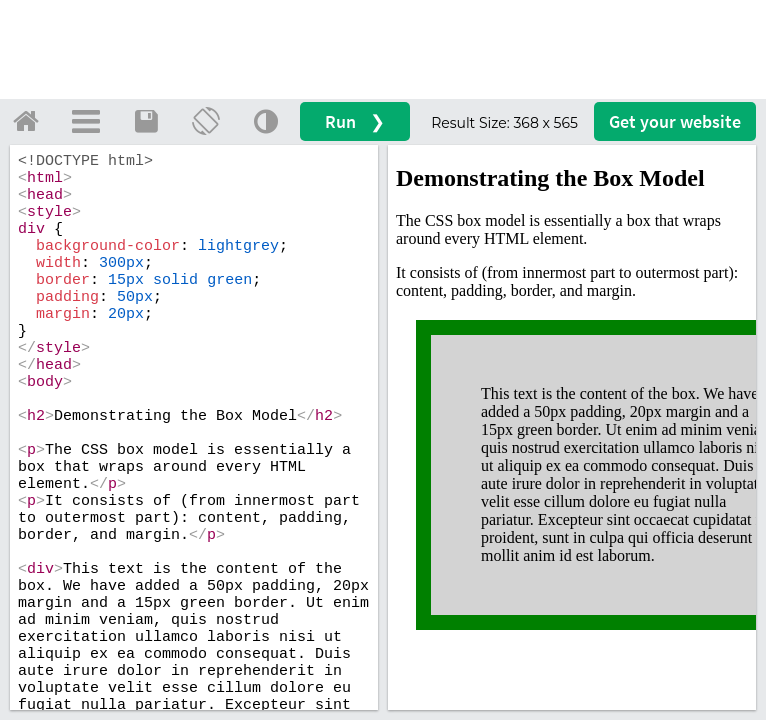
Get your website (675, 121)
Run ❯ (355, 121)
